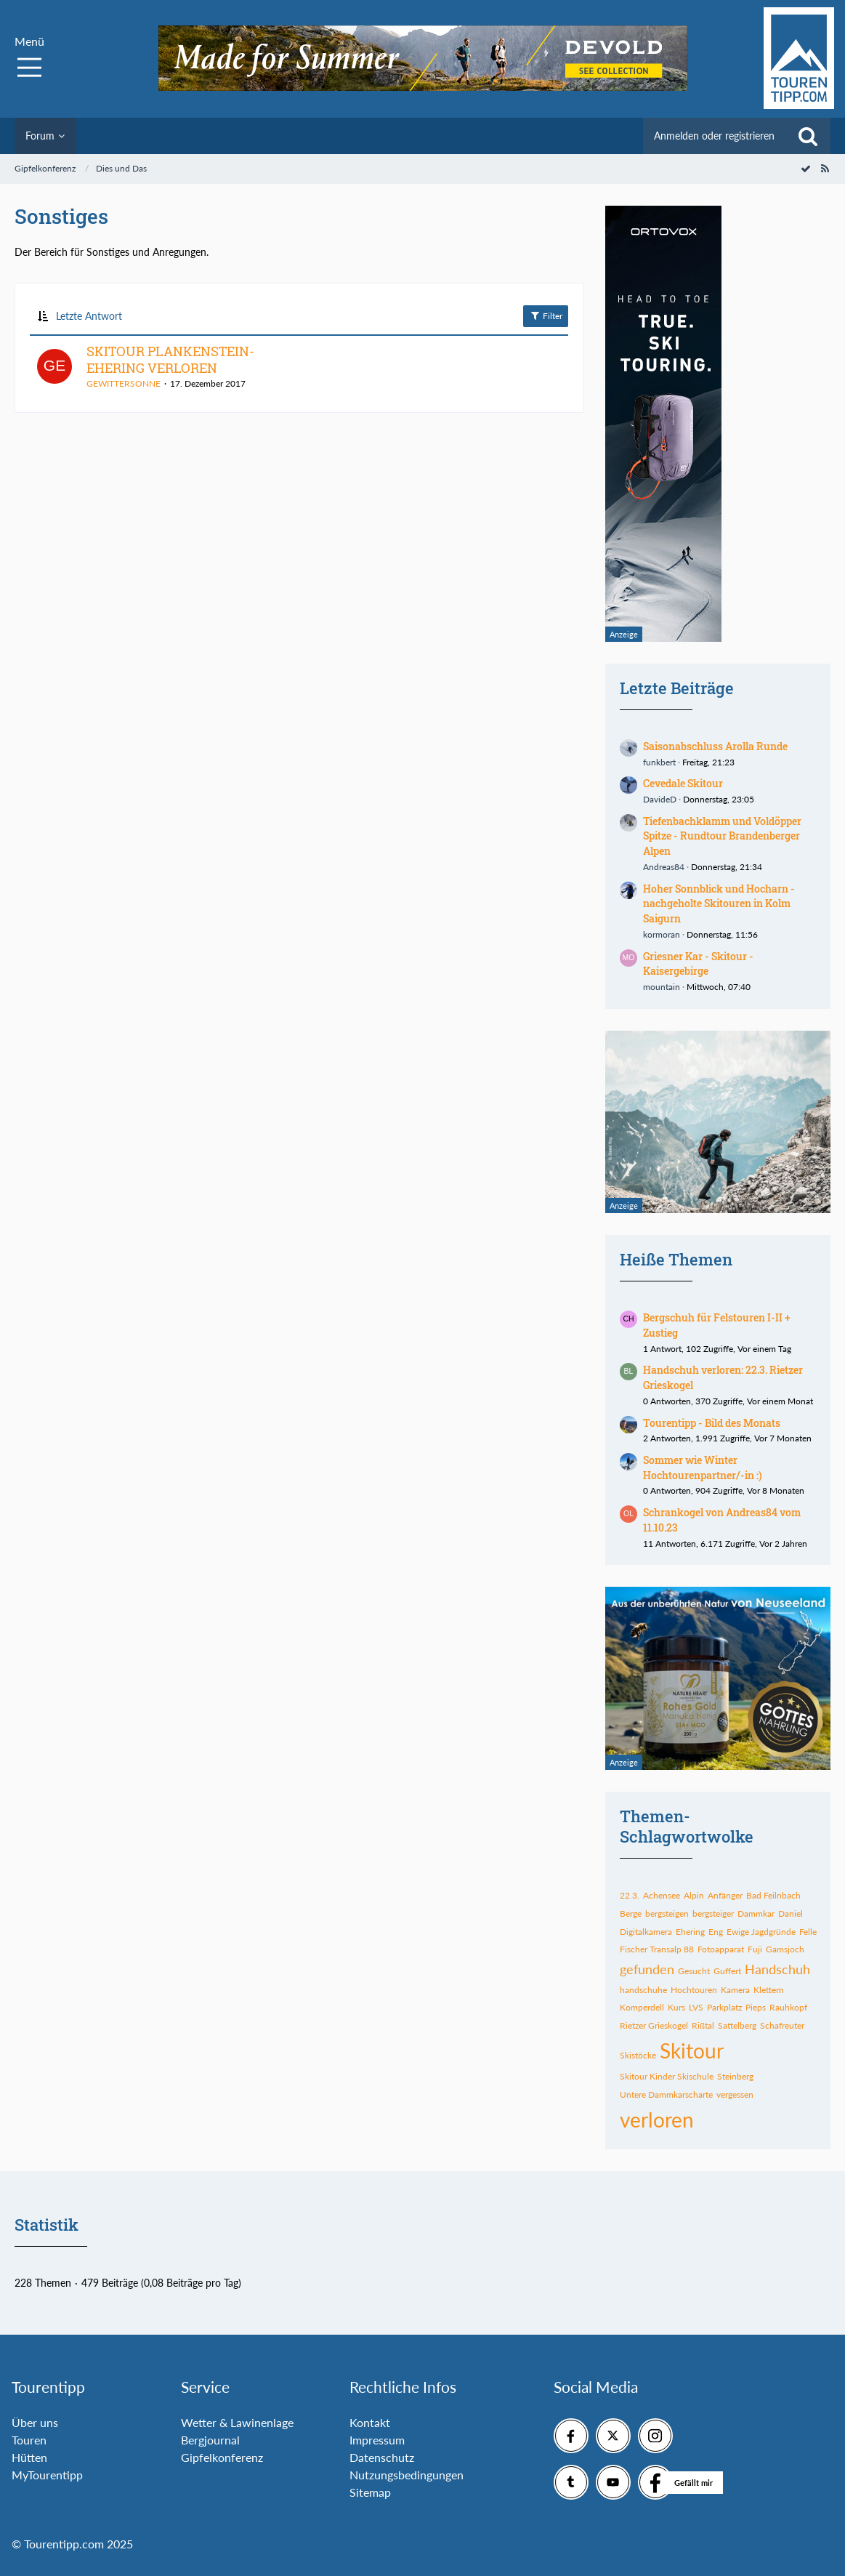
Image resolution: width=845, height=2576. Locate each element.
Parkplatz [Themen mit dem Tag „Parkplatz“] (724, 2007)
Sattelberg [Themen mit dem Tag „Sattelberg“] (737, 2025)
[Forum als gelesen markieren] (806, 168)
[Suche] (807, 136)
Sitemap (370, 2492)
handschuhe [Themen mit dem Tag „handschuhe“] (643, 1989)
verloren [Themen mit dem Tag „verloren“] (657, 2119)
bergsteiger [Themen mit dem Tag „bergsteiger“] (713, 1913)
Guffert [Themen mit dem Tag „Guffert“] (727, 1970)
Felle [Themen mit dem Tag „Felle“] (808, 1931)
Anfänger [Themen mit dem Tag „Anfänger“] (725, 1895)
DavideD (659, 799)
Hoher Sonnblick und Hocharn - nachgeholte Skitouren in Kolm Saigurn (719, 903)
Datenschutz (381, 2457)
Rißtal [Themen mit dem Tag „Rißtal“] (703, 2025)
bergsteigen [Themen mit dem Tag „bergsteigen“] (667, 1913)
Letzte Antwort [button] (89, 316)
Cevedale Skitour (683, 783)
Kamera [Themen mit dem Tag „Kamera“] (735, 1989)
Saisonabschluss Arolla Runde (715, 746)
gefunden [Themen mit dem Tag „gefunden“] (647, 1969)
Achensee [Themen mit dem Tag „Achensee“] (661, 1895)
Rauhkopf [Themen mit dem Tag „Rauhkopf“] (788, 2007)
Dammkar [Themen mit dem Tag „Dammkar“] (756, 1913)
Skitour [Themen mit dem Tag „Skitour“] (692, 2050)
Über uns (35, 2422)
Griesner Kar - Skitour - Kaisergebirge (698, 963)
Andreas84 (663, 866)
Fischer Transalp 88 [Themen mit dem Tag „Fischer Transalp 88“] (657, 1949)
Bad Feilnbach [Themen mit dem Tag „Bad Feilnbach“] (773, 1895)
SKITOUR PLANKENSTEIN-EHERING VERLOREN (170, 359)
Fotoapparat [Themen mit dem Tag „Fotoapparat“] (721, 1949)
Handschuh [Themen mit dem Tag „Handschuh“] (777, 1969)
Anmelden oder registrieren (714, 135)
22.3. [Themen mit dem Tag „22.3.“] (629, 1895)
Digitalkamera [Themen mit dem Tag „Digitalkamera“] (646, 1931)
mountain (661, 986)
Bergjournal (210, 2440)
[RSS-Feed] (824, 168)
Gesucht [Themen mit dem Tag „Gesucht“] (694, 1970)
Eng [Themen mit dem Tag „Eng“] (715, 1931)
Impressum (377, 2440)
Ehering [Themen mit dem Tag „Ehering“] (690, 1931)
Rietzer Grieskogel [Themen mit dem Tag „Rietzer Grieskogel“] (654, 2025)
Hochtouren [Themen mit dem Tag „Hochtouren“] (694, 1989)
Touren (29, 2440)
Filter (545, 315)
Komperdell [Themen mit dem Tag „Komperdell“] (642, 2007)
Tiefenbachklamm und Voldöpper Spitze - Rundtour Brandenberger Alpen (722, 836)
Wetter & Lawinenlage (237, 2422)
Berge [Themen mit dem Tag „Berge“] (631, 1913)
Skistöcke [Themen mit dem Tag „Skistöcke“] (638, 2055)
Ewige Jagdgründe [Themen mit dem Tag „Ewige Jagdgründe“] (761, 1931)
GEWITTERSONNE (123, 383)
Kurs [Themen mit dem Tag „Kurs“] (676, 2007)
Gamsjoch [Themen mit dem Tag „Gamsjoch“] (785, 1949)
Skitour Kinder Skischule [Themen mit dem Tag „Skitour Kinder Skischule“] (666, 2076)
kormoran (661, 934)
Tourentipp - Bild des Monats (711, 1423)
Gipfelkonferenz (222, 2457)
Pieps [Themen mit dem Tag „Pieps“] (755, 2007)
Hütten (29, 2457)
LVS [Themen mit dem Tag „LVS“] (696, 2007)
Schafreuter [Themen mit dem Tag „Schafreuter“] (782, 2025)
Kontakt (369, 2422)
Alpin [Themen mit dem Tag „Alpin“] (694, 1895)
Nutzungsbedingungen (406, 2475)
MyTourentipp (47, 2475)
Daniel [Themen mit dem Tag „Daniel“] (790, 1913)
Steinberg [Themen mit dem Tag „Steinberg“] (735, 2076)
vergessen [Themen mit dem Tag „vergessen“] (734, 2094)
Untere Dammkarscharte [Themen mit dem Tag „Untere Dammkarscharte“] (666, 2094)
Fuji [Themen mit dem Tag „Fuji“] (755, 1949)
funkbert (659, 762)
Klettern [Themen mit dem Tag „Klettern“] (768, 1989)
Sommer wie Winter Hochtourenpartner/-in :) (702, 1467)
